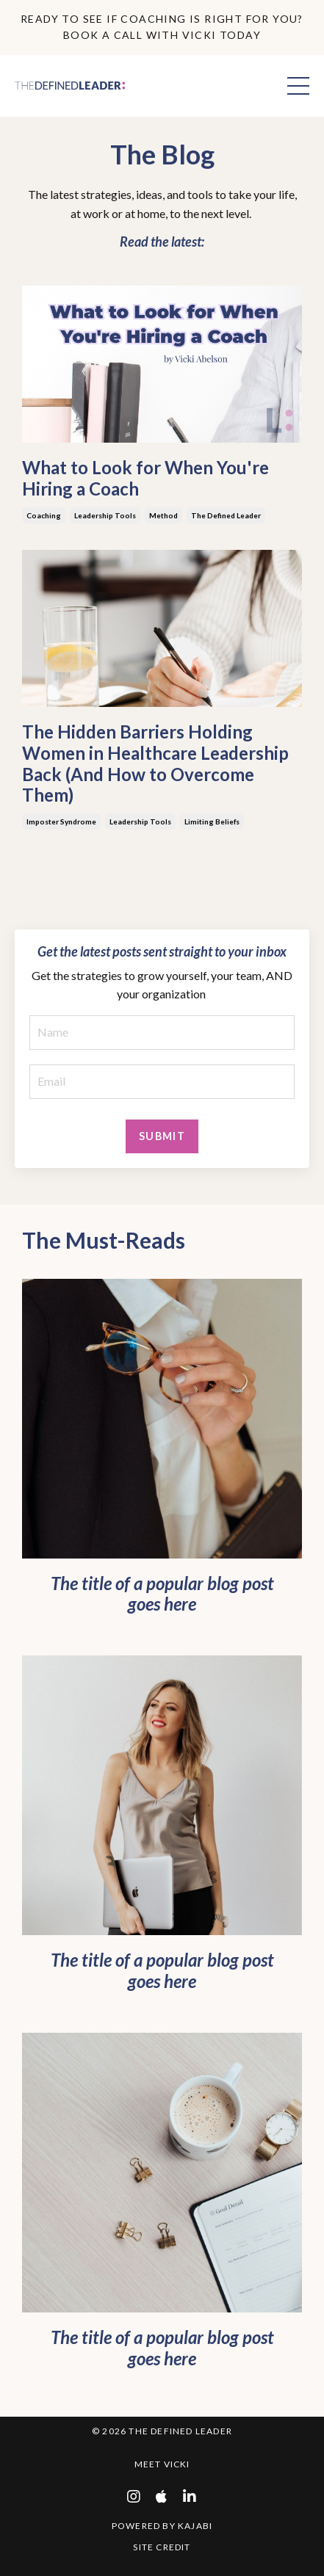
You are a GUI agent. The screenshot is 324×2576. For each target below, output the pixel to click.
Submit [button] (162, 1136)
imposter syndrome (61, 821)
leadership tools (105, 515)
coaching (43, 515)
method (163, 515)
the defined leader (226, 515)
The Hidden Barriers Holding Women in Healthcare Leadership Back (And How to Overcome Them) (155, 763)
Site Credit (161, 2547)
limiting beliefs (212, 821)
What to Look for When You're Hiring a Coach (145, 478)
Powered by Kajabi (162, 2525)
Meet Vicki (162, 2464)
